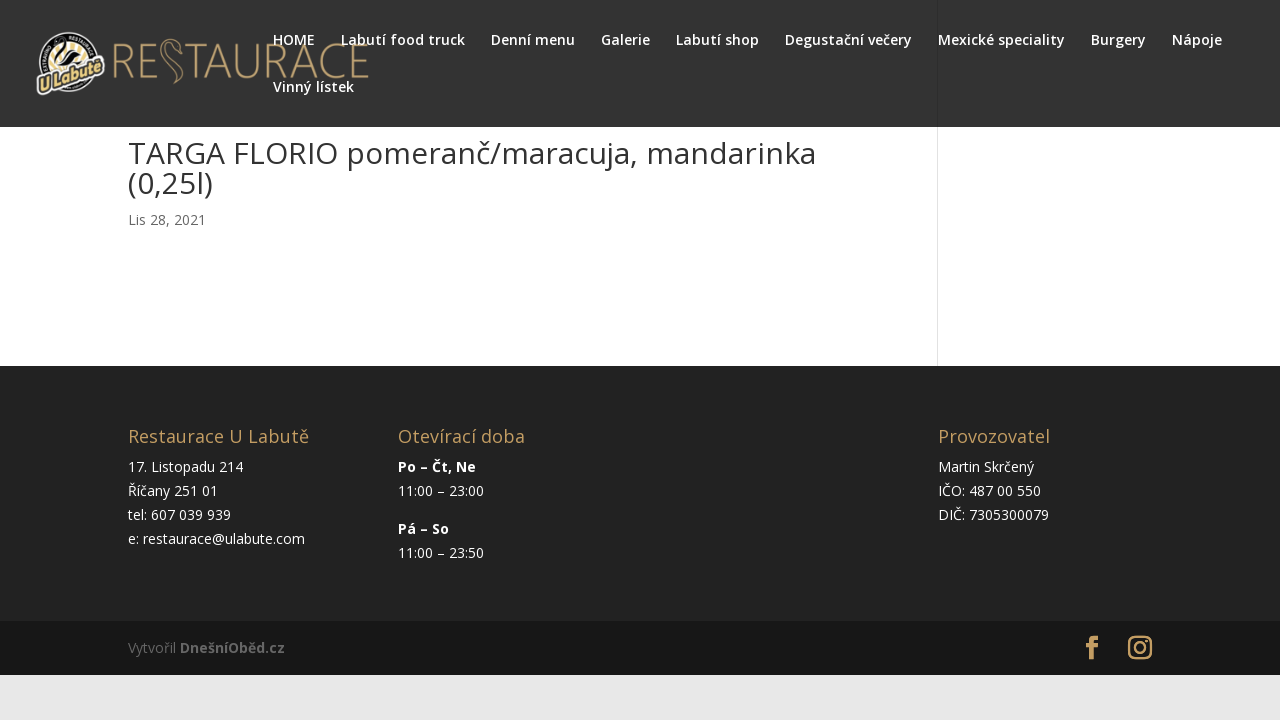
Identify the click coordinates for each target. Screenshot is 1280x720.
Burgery (1118, 41)
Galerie (625, 41)
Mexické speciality (1001, 41)
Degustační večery (848, 41)
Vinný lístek (313, 88)
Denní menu (533, 41)
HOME (294, 41)
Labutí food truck (403, 41)
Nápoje (1197, 41)
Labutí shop (717, 41)
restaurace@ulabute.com (224, 538)
